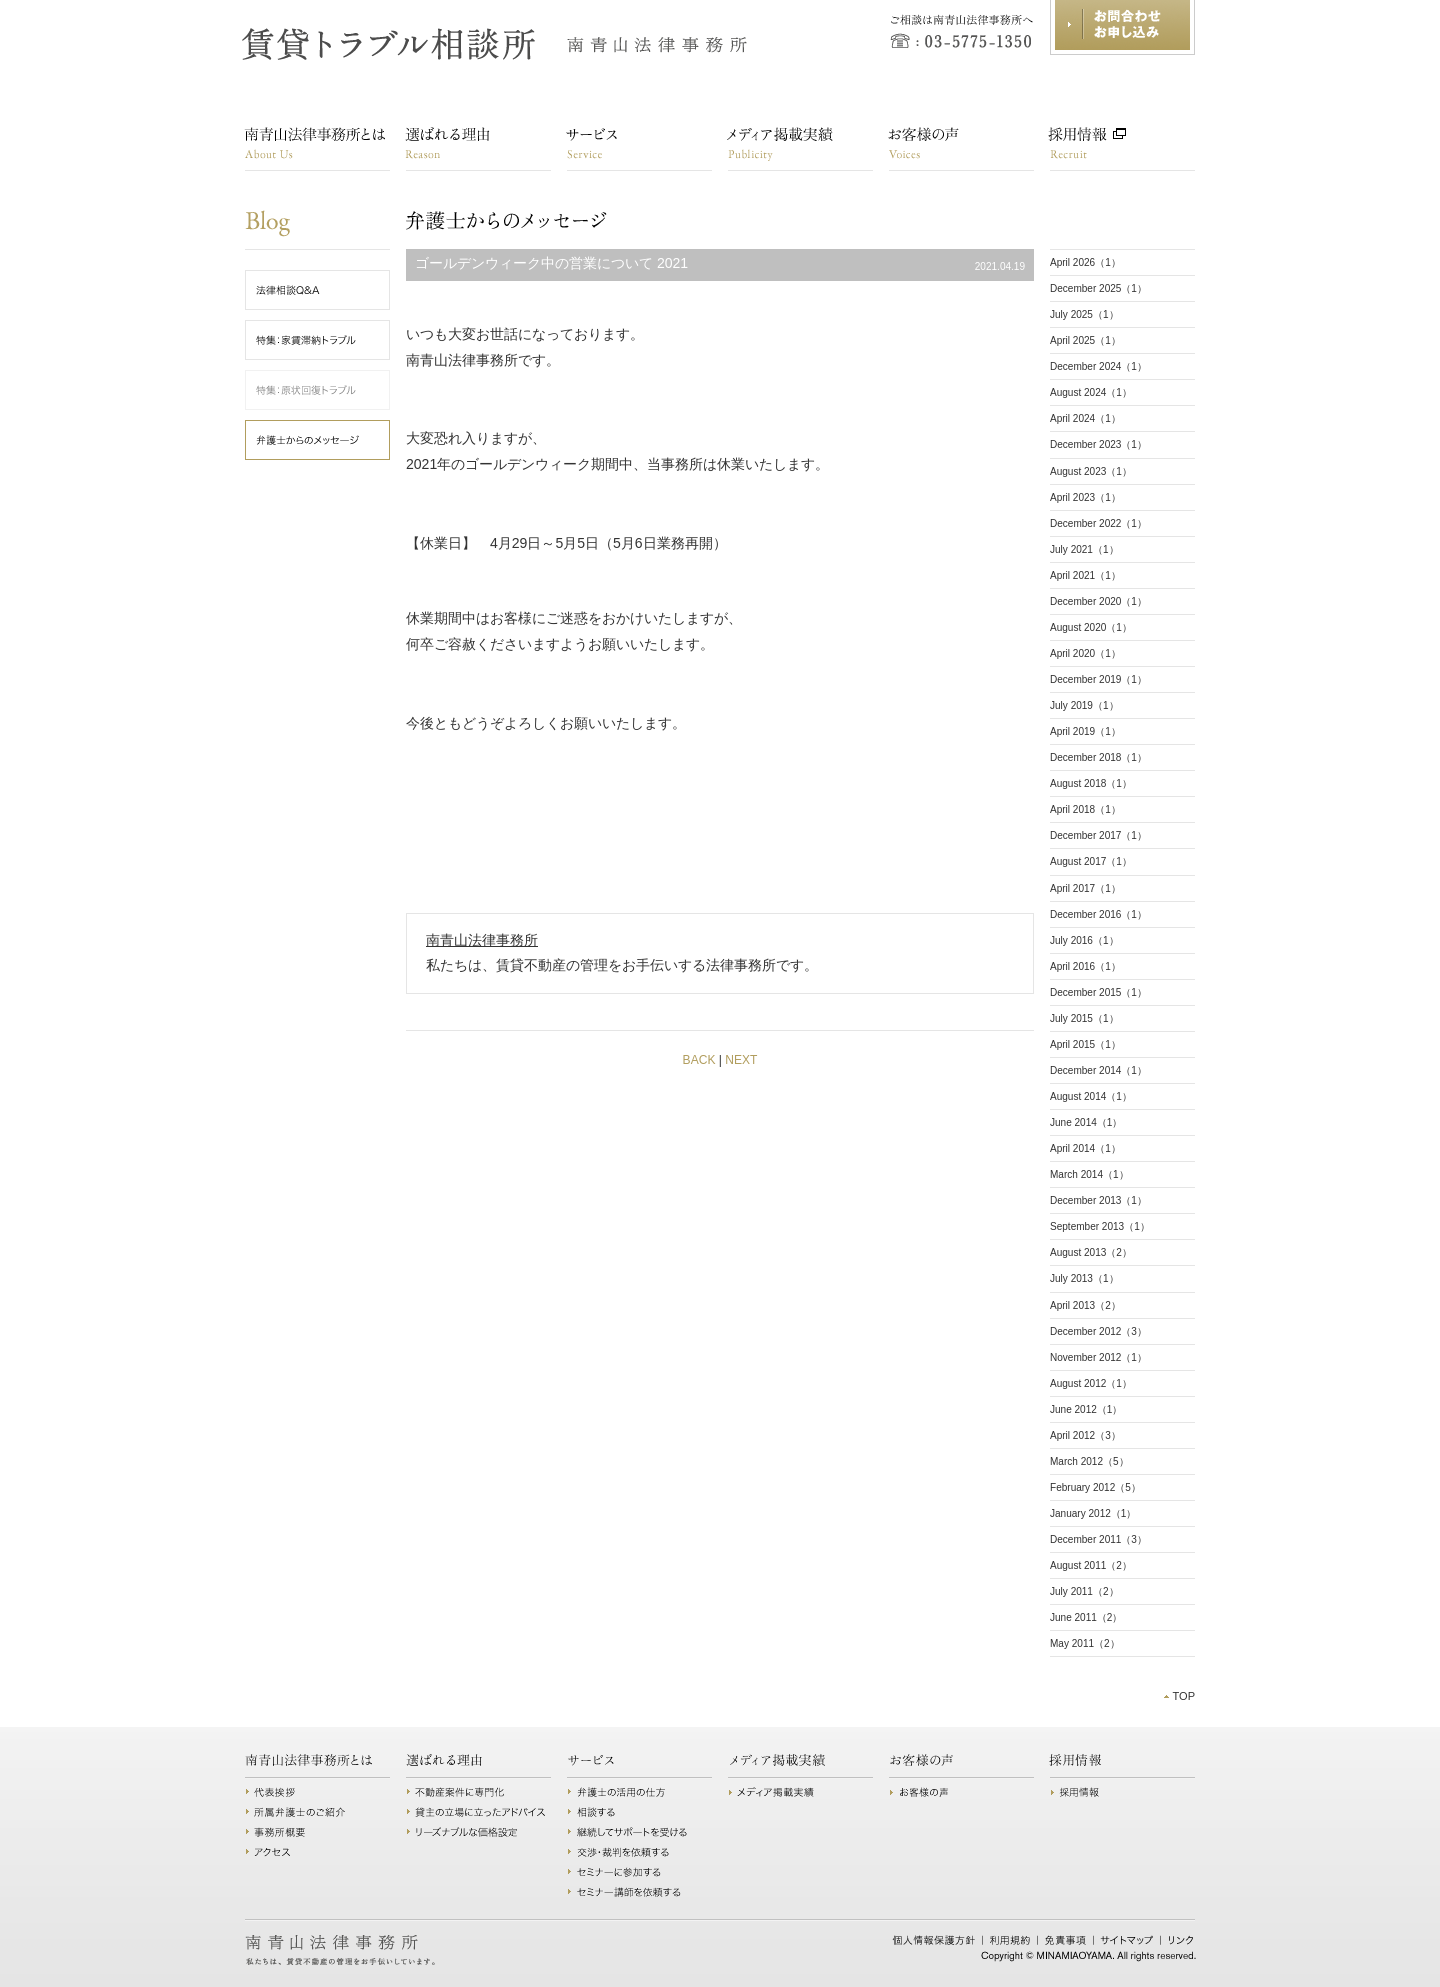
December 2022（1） (1098, 523)
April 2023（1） (1085, 497)
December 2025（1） (1098, 288)
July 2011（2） (1084, 1591)
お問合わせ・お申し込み (1122, 27)
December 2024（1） (1098, 366)
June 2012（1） (1086, 1409)
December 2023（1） (1098, 444)
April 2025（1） (1085, 340)
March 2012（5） (1089, 1461)
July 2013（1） (1084, 1278)
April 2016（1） (1085, 966)
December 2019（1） (1098, 679)
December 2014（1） (1098, 1070)
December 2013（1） (1098, 1200)
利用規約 (1010, 1940)
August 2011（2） (1091, 1565)
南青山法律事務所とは (317, 148)
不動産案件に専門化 (478, 1792)
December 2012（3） (1098, 1331)
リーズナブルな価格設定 (478, 1832)
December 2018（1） (1098, 757)
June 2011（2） (1086, 1617)
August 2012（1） (1091, 1383)
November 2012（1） (1098, 1357)
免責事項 (1066, 1940)
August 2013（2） (1091, 1252)
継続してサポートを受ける (639, 1832)
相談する (639, 1812)
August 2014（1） (1091, 1096)
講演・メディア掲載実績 (800, 148)
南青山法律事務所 (482, 940)
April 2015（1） (1085, 1044)
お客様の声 (961, 148)
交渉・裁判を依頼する (639, 1852)
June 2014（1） (1086, 1122)
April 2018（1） (1085, 809)
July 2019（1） (1084, 705)
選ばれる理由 (478, 148)
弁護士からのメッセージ (425, 220)
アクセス (317, 1852)
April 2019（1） (1085, 731)
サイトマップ (1127, 1940)
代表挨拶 (317, 1792)
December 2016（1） (1098, 914)
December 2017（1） (1098, 835)
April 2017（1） (1085, 888)
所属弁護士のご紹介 (317, 1812)
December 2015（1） (1098, 992)
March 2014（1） (1089, 1174)
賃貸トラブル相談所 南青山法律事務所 (496, 45)
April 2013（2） (1085, 1305)
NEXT (741, 1060)
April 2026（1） (1085, 262)
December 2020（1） (1098, 601)
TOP (1183, 1696)
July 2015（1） (1084, 1018)
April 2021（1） (1085, 575)
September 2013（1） (1100, 1226)
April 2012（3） (1085, 1435)
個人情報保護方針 (934, 1940)
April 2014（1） (1085, 1148)
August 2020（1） (1091, 627)
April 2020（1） (1085, 653)
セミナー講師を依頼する (639, 1892)
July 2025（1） (1084, 314)
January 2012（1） (1093, 1513)
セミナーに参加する (639, 1872)
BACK (699, 1060)
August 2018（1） (1091, 783)
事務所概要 (317, 1832)
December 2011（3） (1098, 1539)
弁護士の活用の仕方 (639, 1792)
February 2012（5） (1095, 1487)
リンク (1180, 1940)
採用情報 (1122, 148)
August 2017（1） (1091, 861)
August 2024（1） (1091, 392)
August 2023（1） (1091, 471)
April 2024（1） (1085, 418)
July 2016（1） (1084, 940)
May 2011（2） (1085, 1643)
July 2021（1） (1084, 549)
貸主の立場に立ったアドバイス (478, 1812)
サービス (639, 148)
